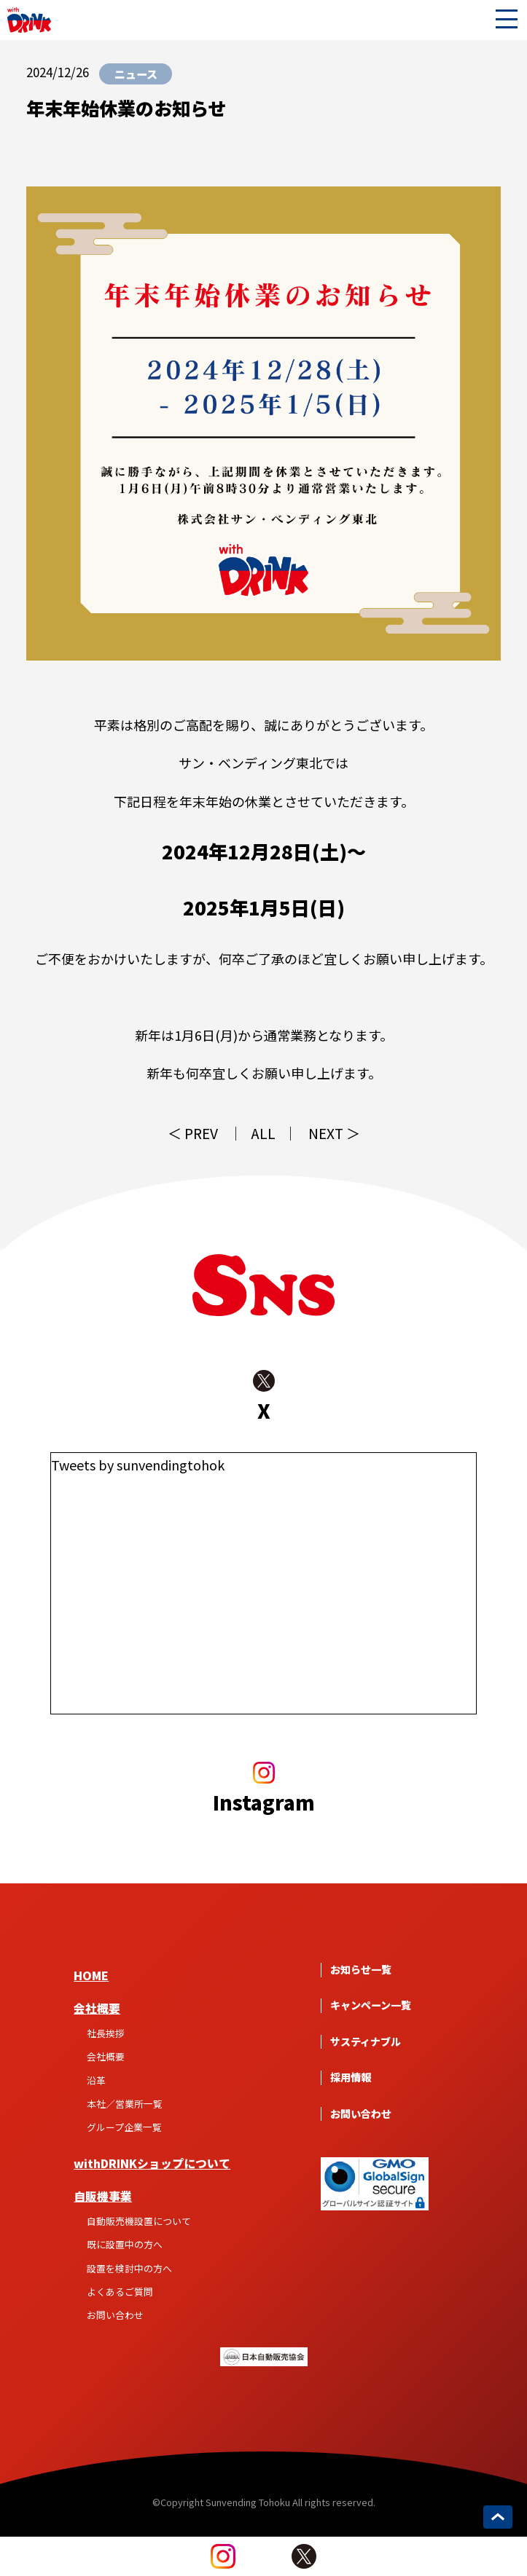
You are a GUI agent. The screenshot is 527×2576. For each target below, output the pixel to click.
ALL (263, 1134)
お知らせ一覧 (360, 1970)
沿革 (96, 2080)
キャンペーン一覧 (370, 2005)
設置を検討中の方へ (129, 2268)
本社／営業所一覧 (125, 2104)
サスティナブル (365, 2042)
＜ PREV (193, 1134)
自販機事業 (103, 2196)
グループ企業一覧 (124, 2127)
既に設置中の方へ (125, 2244)
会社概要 (97, 2008)
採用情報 (350, 2077)
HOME (91, 1975)
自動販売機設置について (139, 2221)
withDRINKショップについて (152, 2163)
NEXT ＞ (334, 1134)
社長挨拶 (106, 2033)
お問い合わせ (115, 2315)
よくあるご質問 (120, 2292)
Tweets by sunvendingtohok (138, 1464)
